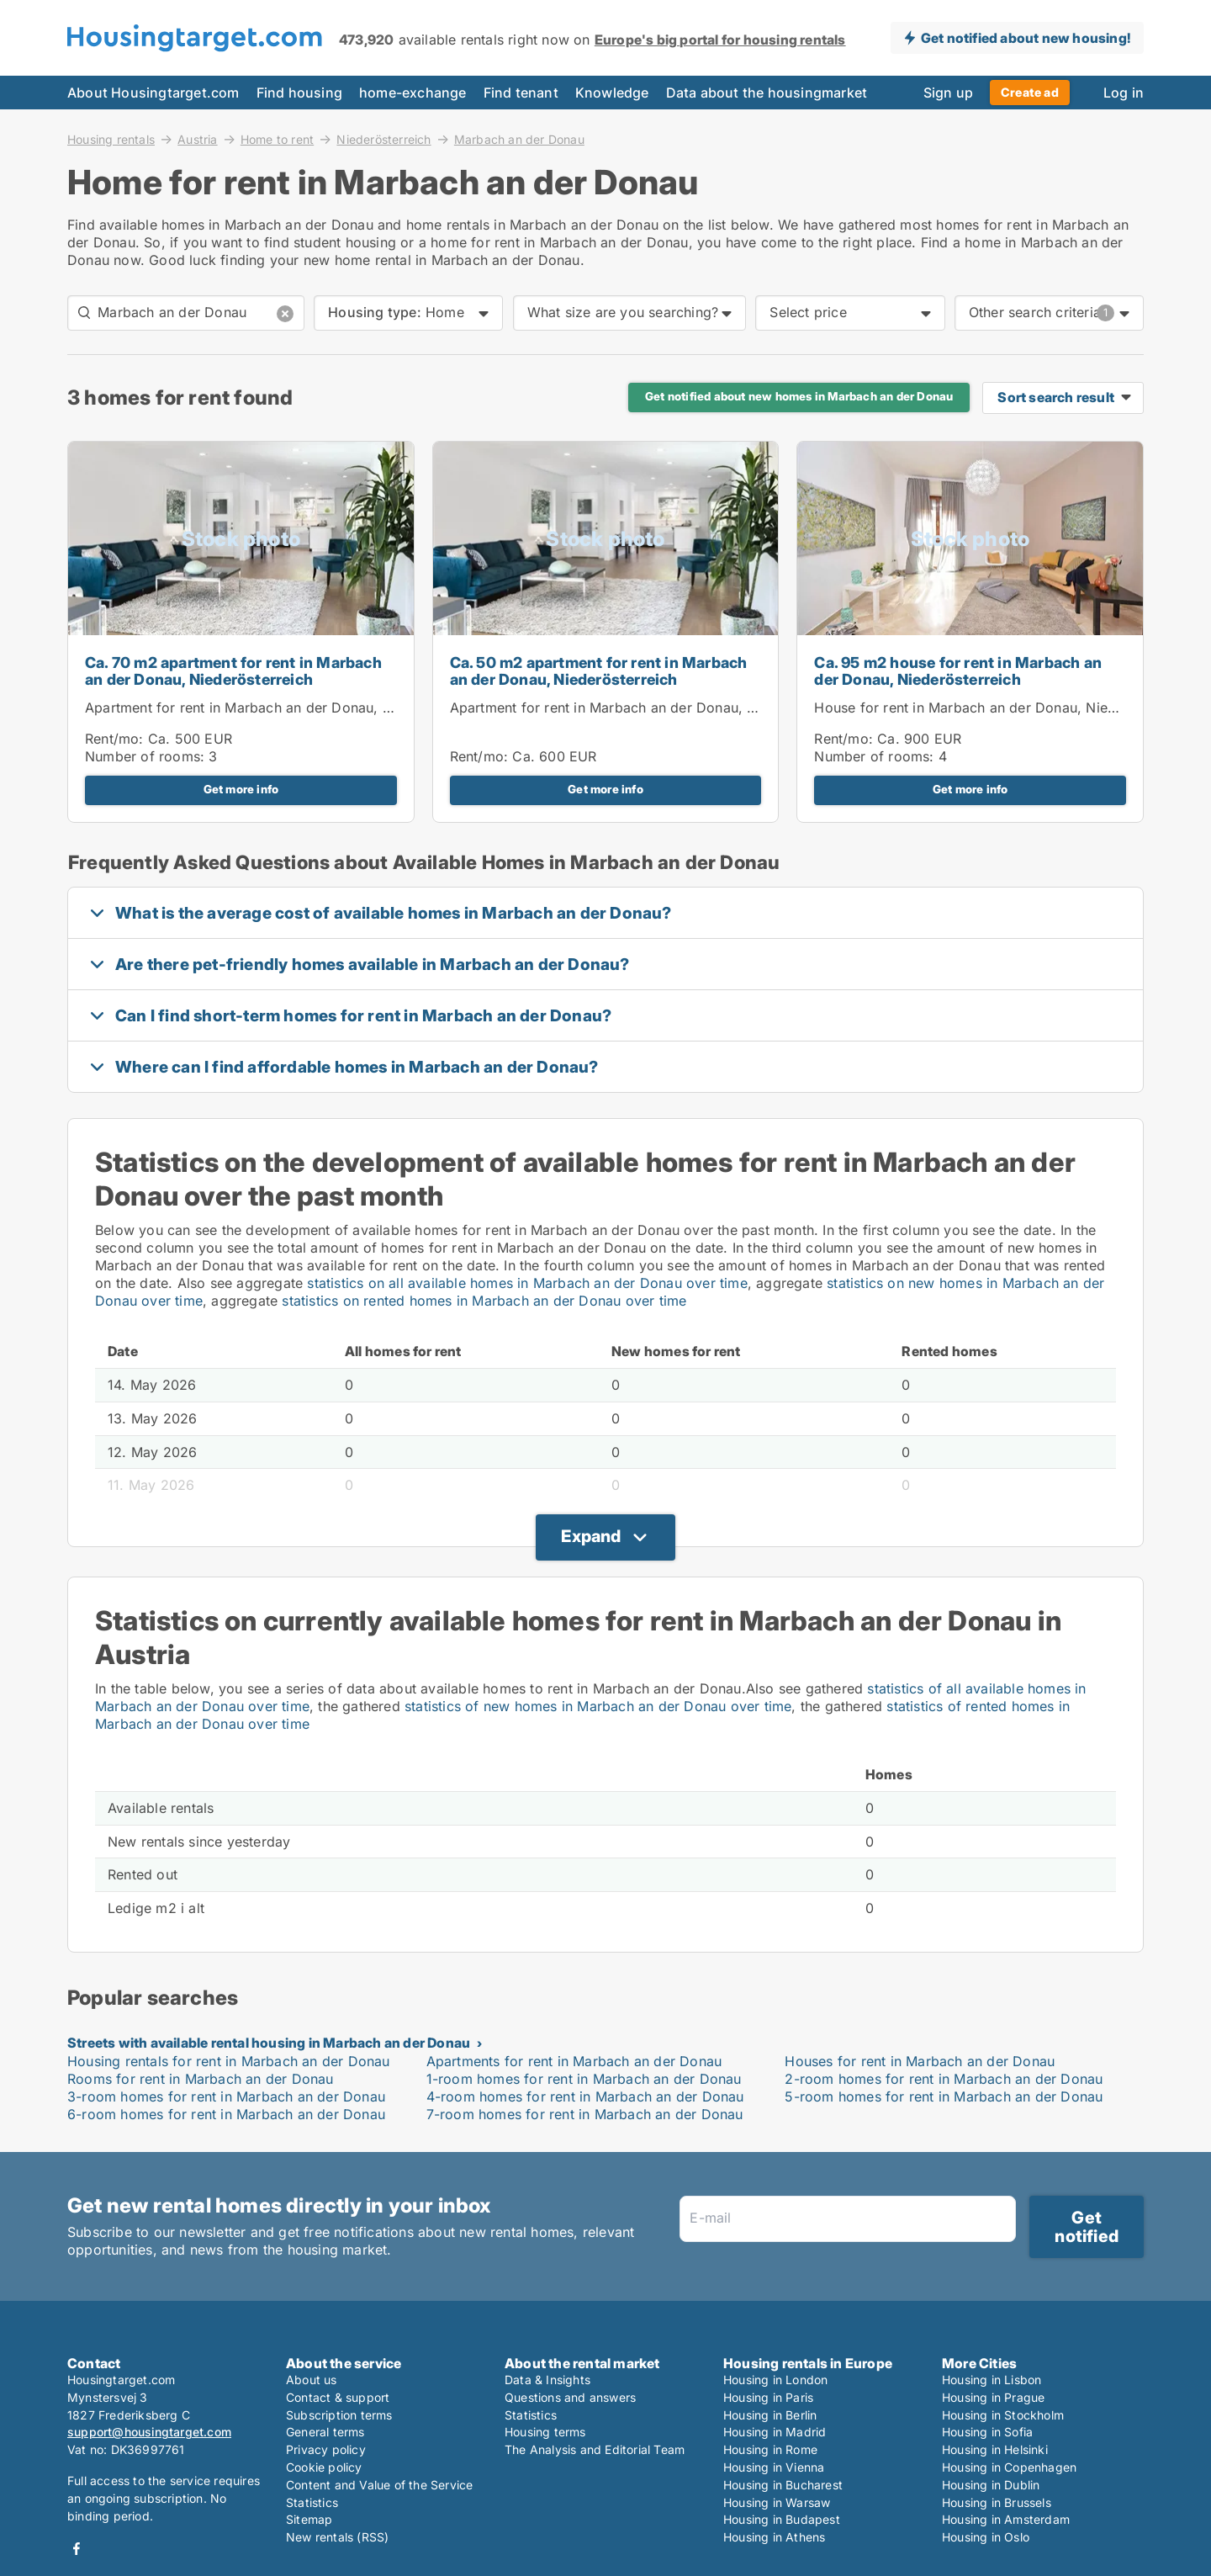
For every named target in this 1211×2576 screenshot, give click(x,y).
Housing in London (775, 2379)
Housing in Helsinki (995, 2449)
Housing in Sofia (987, 2432)
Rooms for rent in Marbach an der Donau (200, 2078)
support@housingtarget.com (149, 2432)
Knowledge (612, 92)
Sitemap (309, 2519)
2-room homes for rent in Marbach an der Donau (944, 2078)
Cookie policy (324, 2467)
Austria (197, 139)
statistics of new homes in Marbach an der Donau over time (598, 1706)
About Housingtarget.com (153, 92)
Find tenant (521, 92)
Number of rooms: (144, 756)
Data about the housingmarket (767, 92)
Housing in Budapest (781, 2519)
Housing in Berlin (770, 2415)
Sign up (948, 92)
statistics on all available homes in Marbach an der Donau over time (527, 1283)
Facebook (76, 2548)
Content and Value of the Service (379, 2485)
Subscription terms (339, 2415)
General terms (325, 2432)
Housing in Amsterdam (1006, 2519)
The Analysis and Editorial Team (595, 2449)
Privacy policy (326, 2449)
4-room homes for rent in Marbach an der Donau (585, 2096)
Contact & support (337, 2397)
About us (311, 2379)
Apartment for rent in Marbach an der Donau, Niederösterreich (287, 707)
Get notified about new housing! (1025, 37)
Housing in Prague (993, 2397)
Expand (591, 1536)
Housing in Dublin (990, 2485)
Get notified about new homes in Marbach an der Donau (799, 396)
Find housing (299, 92)
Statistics (312, 2502)
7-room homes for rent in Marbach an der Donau (584, 2114)
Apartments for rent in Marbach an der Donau (574, 2061)
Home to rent (277, 139)
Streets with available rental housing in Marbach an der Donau (268, 2042)
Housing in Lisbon (991, 2379)
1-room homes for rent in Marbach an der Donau (584, 2078)
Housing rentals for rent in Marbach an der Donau (228, 2061)
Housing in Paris (768, 2397)
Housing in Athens (774, 2537)
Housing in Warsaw (776, 2502)
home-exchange (413, 92)
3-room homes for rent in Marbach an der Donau (226, 2096)
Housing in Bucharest (783, 2485)
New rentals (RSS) (337, 2537)
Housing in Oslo (985, 2537)
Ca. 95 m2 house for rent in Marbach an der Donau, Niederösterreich (958, 671)
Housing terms (545, 2432)
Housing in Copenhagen (1009, 2467)
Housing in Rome (770, 2449)
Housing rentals (111, 139)
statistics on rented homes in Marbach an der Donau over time (484, 1300)
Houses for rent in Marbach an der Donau (920, 2061)
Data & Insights (547, 2379)
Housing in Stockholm (1003, 2415)
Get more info (241, 789)
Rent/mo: (116, 738)
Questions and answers (570, 2397)
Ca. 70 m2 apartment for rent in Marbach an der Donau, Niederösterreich (233, 671)
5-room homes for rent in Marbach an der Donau (944, 2096)
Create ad (1030, 92)
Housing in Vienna (773, 2467)
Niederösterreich (383, 139)
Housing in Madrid (774, 2432)
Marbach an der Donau (519, 140)
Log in (1123, 92)
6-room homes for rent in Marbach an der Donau (226, 2114)
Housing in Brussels (996, 2502)
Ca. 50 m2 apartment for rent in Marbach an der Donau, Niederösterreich (599, 671)
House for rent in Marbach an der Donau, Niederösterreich (1003, 707)
